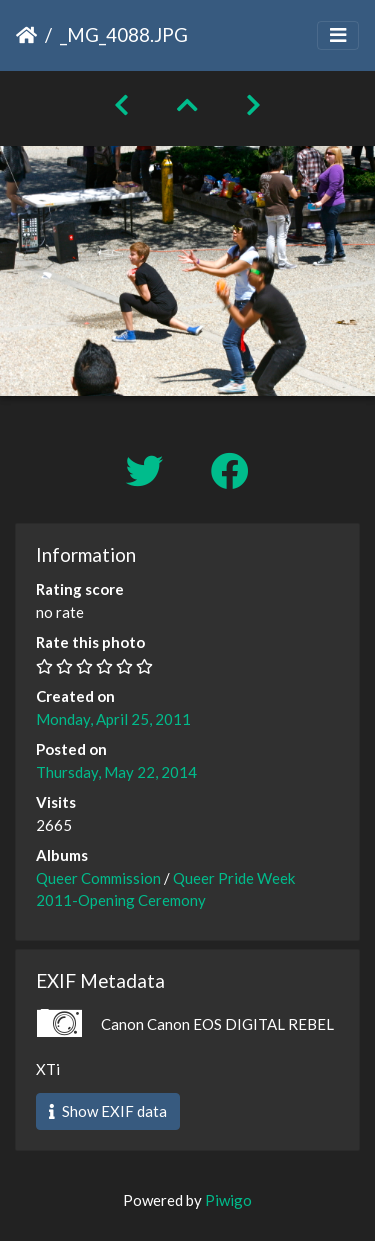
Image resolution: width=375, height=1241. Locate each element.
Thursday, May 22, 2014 (116, 772)
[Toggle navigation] (338, 35)
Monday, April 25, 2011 (113, 719)
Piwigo (228, 1200)
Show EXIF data (108, 1111)
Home (26, 35)
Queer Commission (98, 878)
